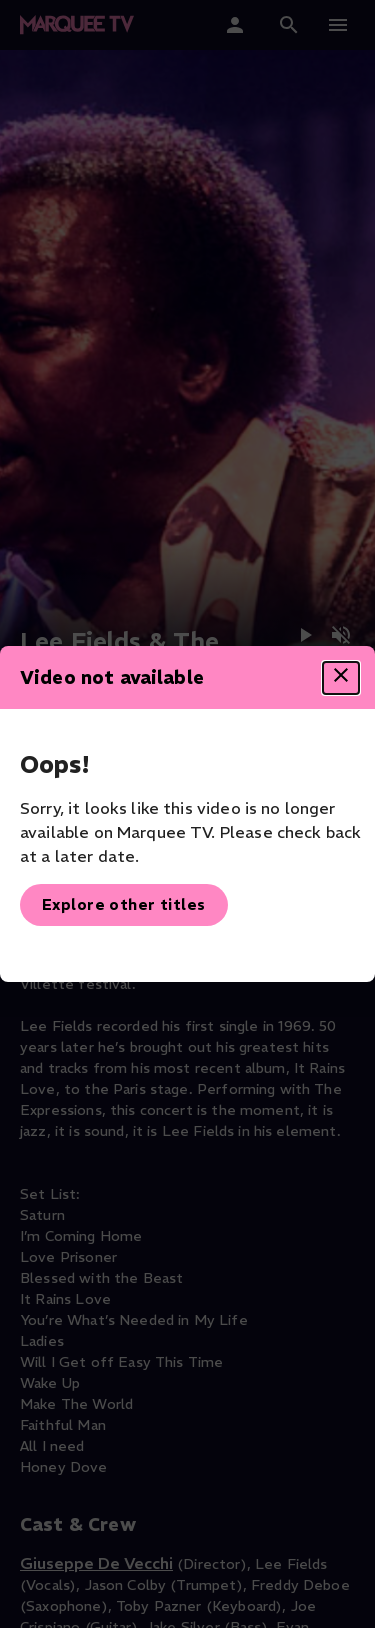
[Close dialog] (341, 678)
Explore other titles (124, 904)
